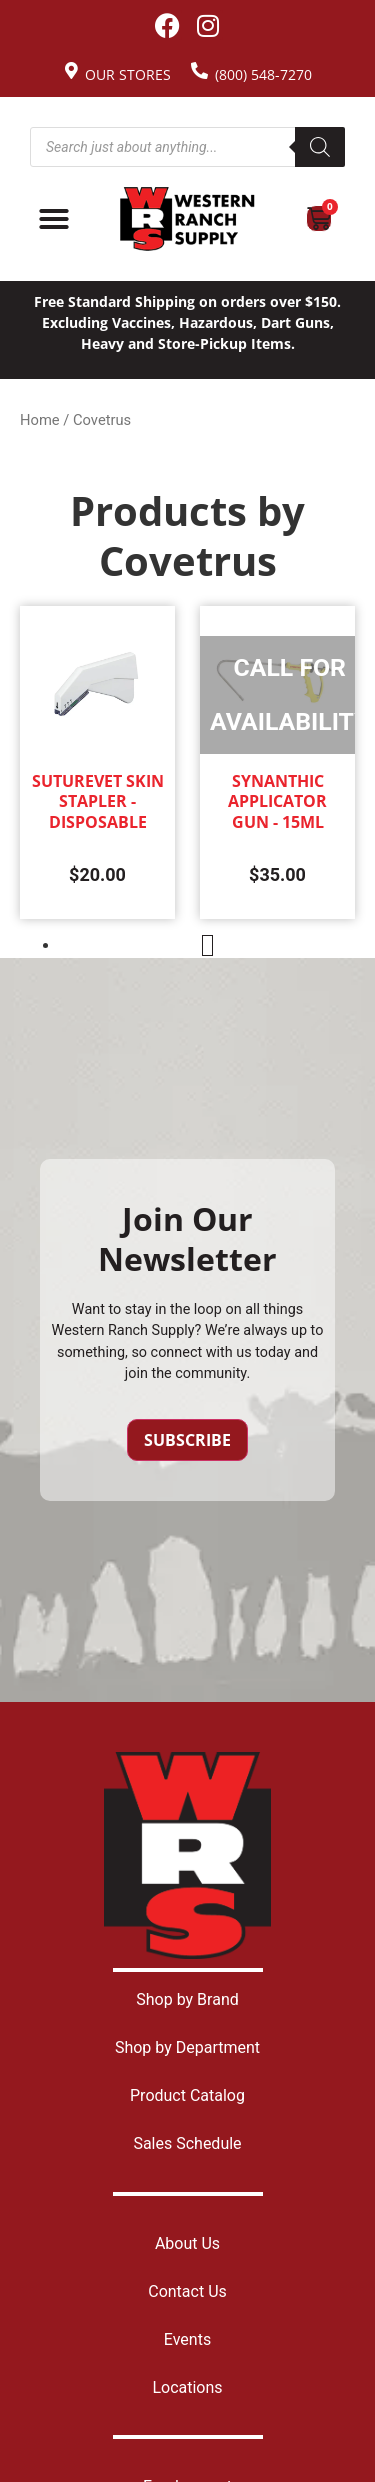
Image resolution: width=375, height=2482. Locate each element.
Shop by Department (187, 2047)
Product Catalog (187, 2095)
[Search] (320, 147)
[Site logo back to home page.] (187, 219)
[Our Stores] (71, 70)
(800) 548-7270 (263, 74)
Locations (187, 2387)
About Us (187, 2243)
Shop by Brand (187, 1999)
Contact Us (187, 2291)
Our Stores (128, 74)
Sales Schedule (187, 2143)
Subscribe (187, 1440)
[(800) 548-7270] (199, 70)
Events (187, 2339)
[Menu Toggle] (54, 219)
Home (40, 420)
